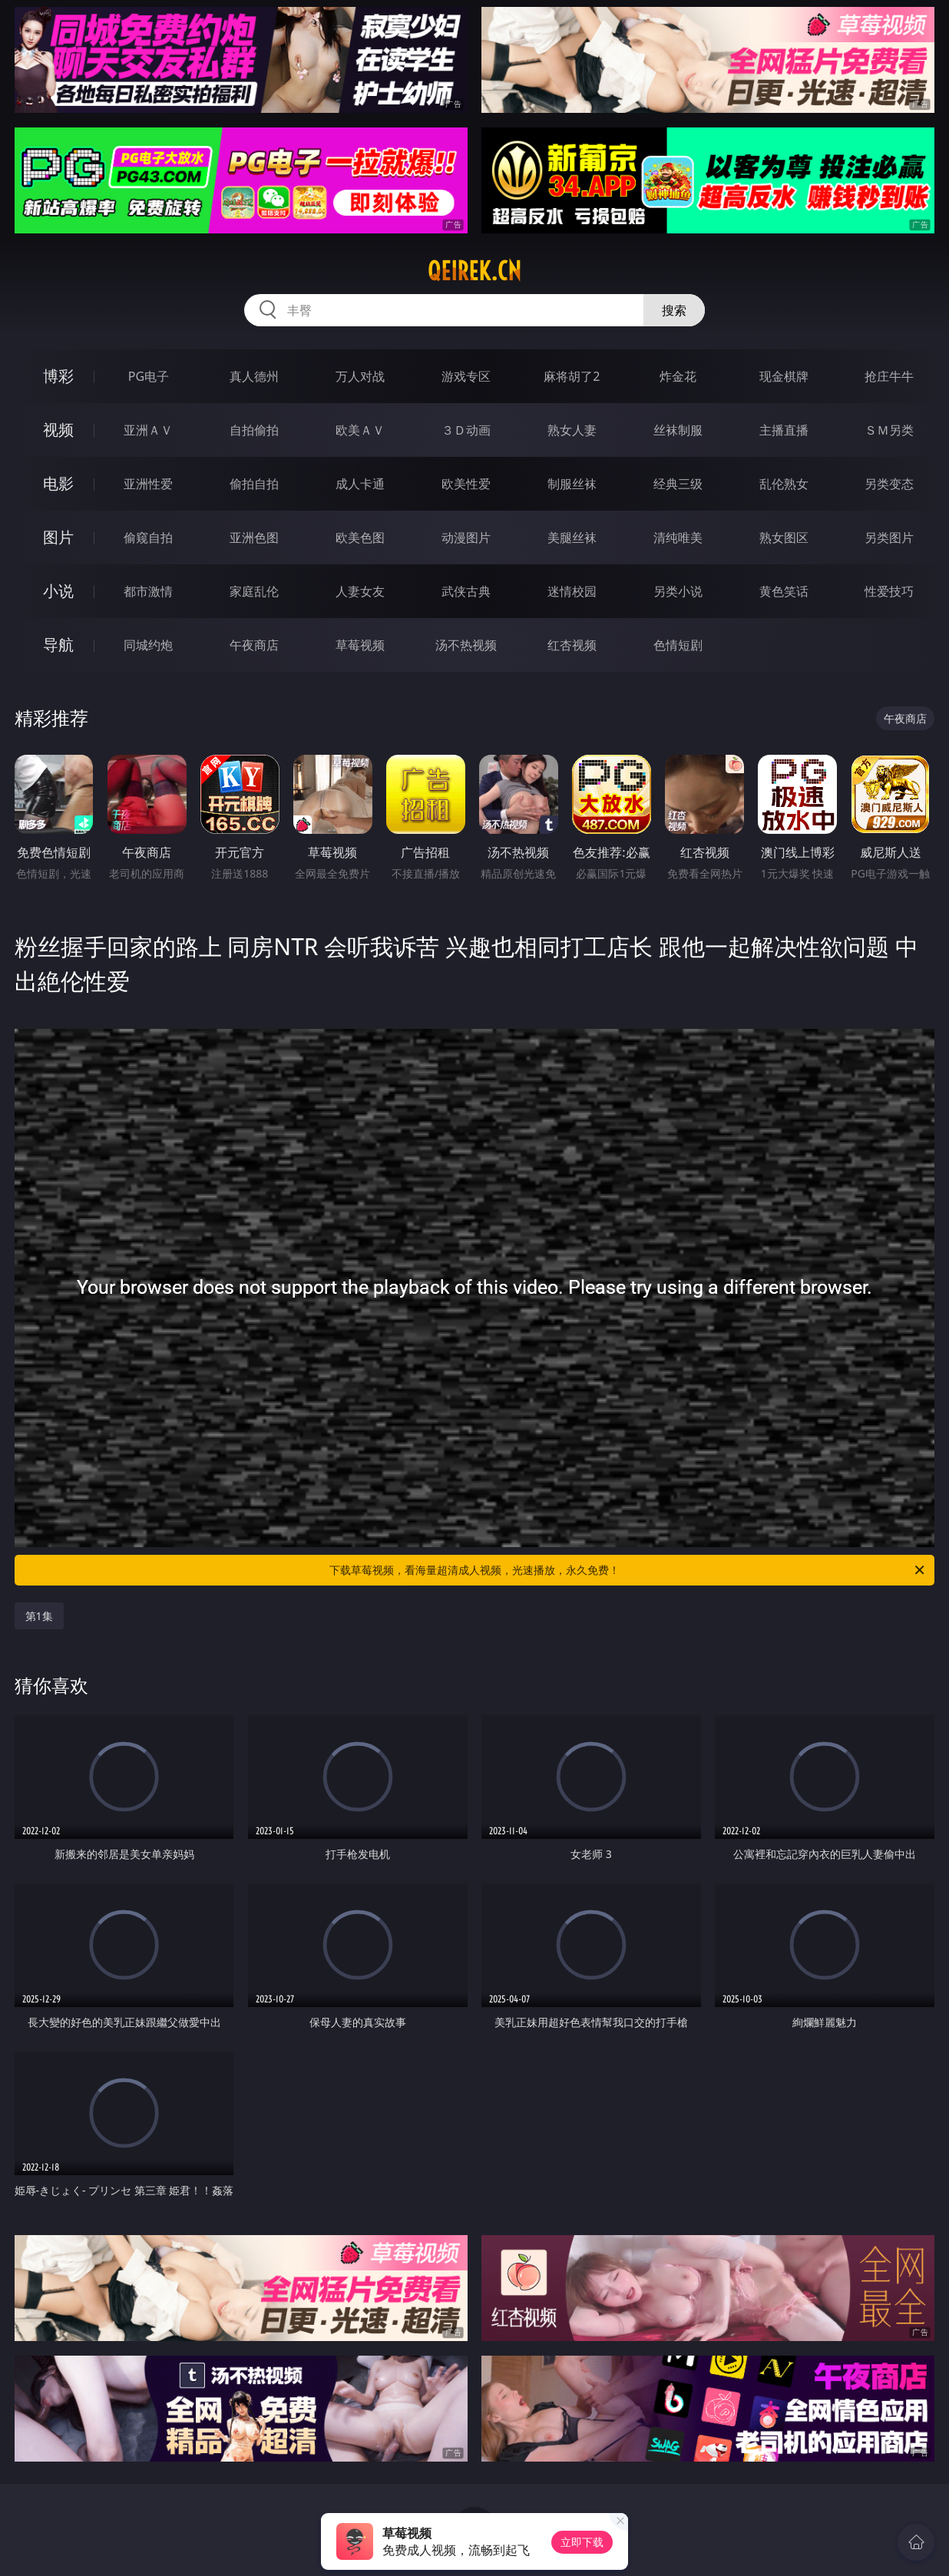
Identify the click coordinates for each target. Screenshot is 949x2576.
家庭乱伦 (254, 591)
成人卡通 (360, 483)
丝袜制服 (678, 430)
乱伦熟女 (783, 483)
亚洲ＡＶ (148, 430)
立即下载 (581, 2542)
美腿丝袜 (572, 537)
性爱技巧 (889, 591)
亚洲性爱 (148, 483)
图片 (58, 537)
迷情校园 (572, 591)
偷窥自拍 (148, 537)
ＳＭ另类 (889, 430)
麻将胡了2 (572, 376)
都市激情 (148, 591)
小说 (58, 590)
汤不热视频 (466, 645)
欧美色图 (360, 537)
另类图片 (889, 537)
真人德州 (254, 376)
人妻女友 (360, 591)
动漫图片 (466, 537)
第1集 (39, 1616)
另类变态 (889, 483)
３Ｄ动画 (466, 430)
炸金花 (678, 376)
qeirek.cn (474, 271)
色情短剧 (678, 645)
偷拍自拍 (254, 483)
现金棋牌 (783, 376)
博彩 (58, 375)
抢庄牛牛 (889, 376)
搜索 (674, 310)
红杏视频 (572, 645)
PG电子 (148, 376)
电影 (58, 483)
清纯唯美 (678, 537)
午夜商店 (254, 645)
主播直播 (783, 430)
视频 (58, 429)
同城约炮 (148, 645)
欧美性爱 (466, 483)
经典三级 (678, 483)
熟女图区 (783, 537)
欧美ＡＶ (360, 430)
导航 (58, 644)
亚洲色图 (254, 537)
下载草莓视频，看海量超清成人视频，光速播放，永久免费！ (628, 1570)
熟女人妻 (572, 430)
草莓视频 (360, 645)
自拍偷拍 (254, 430)
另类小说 (678, 591)
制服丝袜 (572, 483)
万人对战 (360, 376)
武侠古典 (466, 591)
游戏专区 (466, 376)
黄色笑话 (783, 591)
